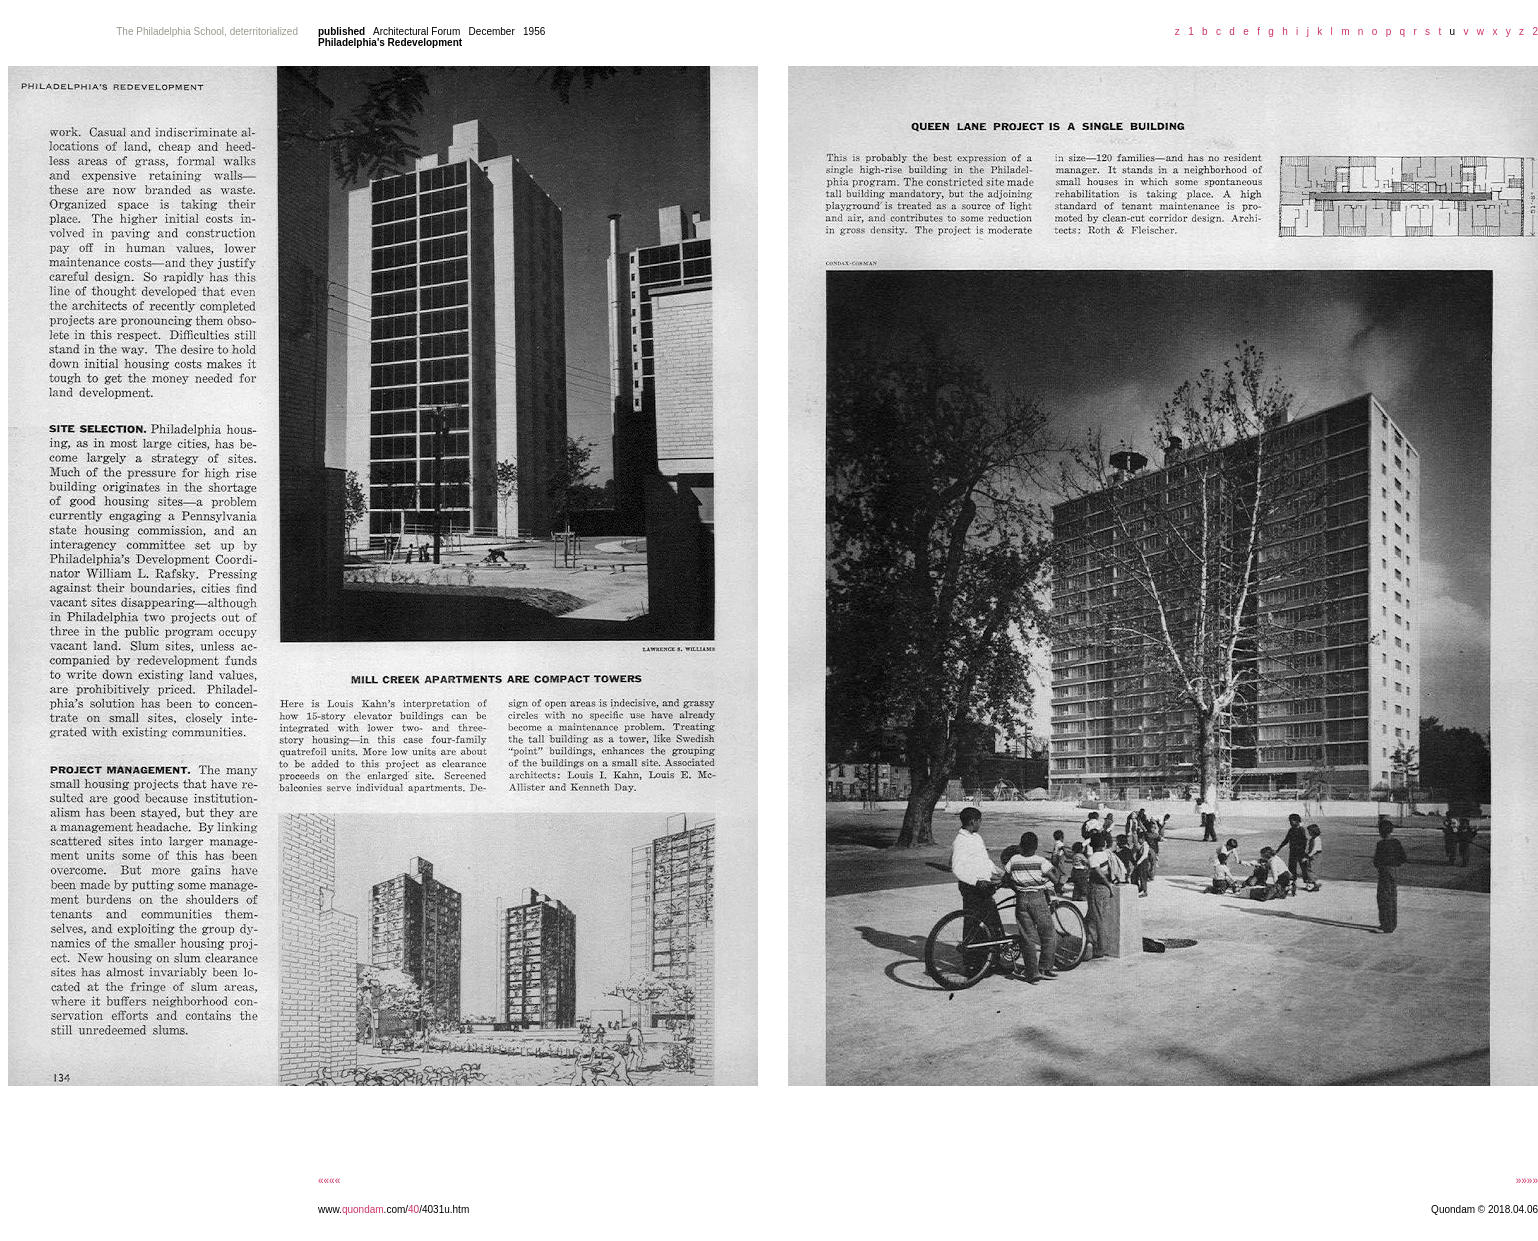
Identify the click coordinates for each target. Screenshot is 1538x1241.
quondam (363, 1209)
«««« (329, 1180)
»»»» (1527, 1180)
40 (413, 1209)
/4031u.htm (444, 1209)
